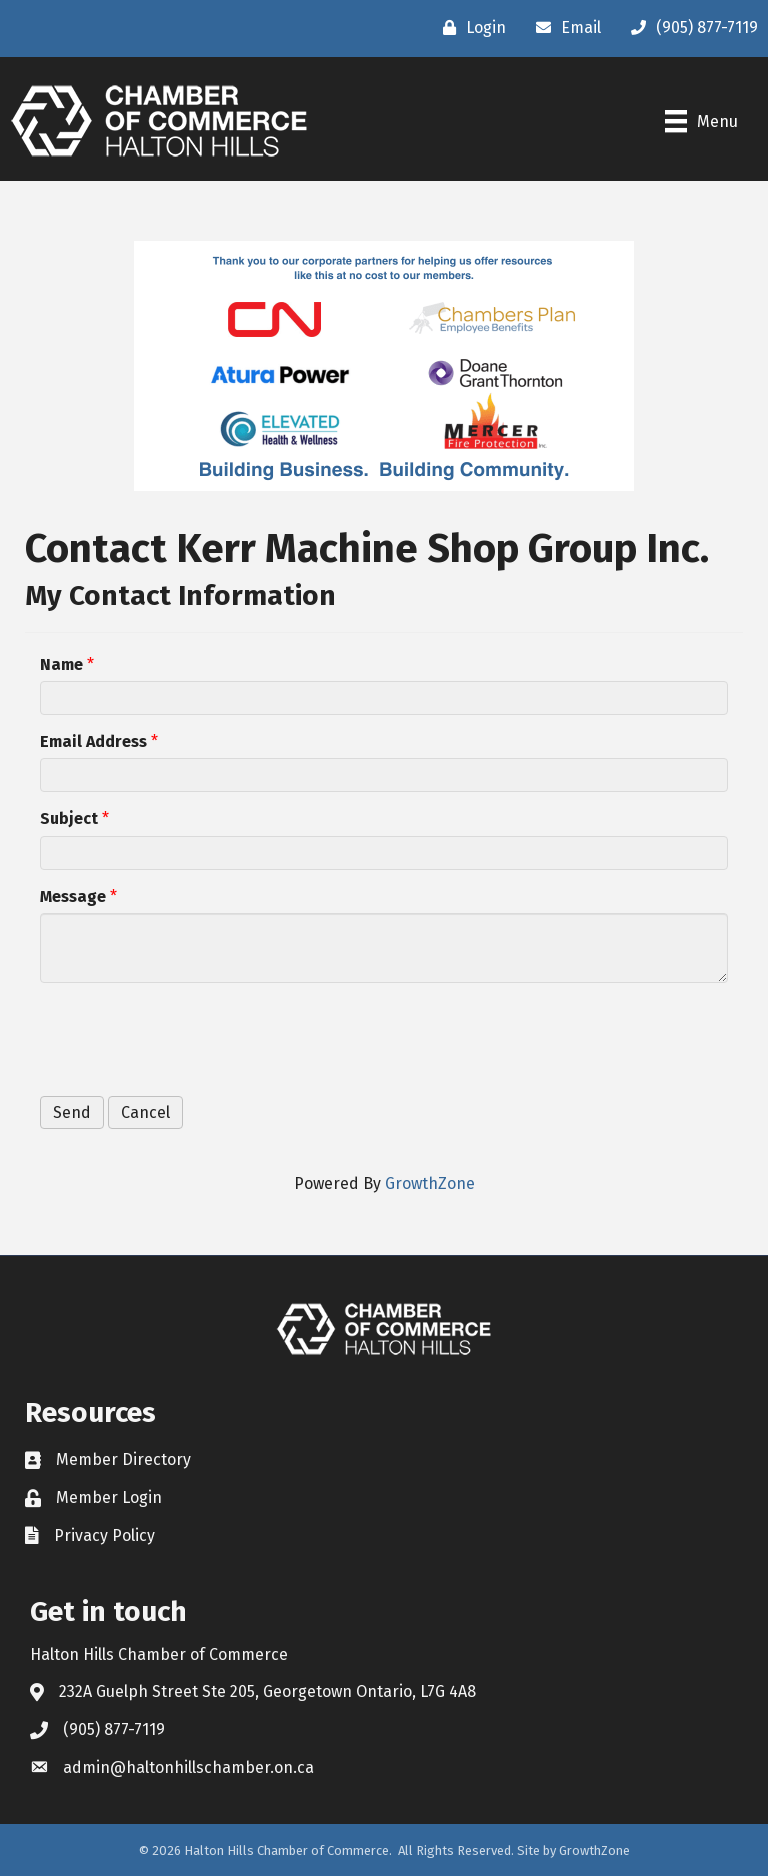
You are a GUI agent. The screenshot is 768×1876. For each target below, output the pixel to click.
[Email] (563, 28)
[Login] (469, 28)
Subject (69, 818)
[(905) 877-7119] (689, 28)
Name (61, 664)
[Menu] (701, 121)
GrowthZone (430, 1183)
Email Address (93, 741)
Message (73, 896)
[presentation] (192, 1037)
